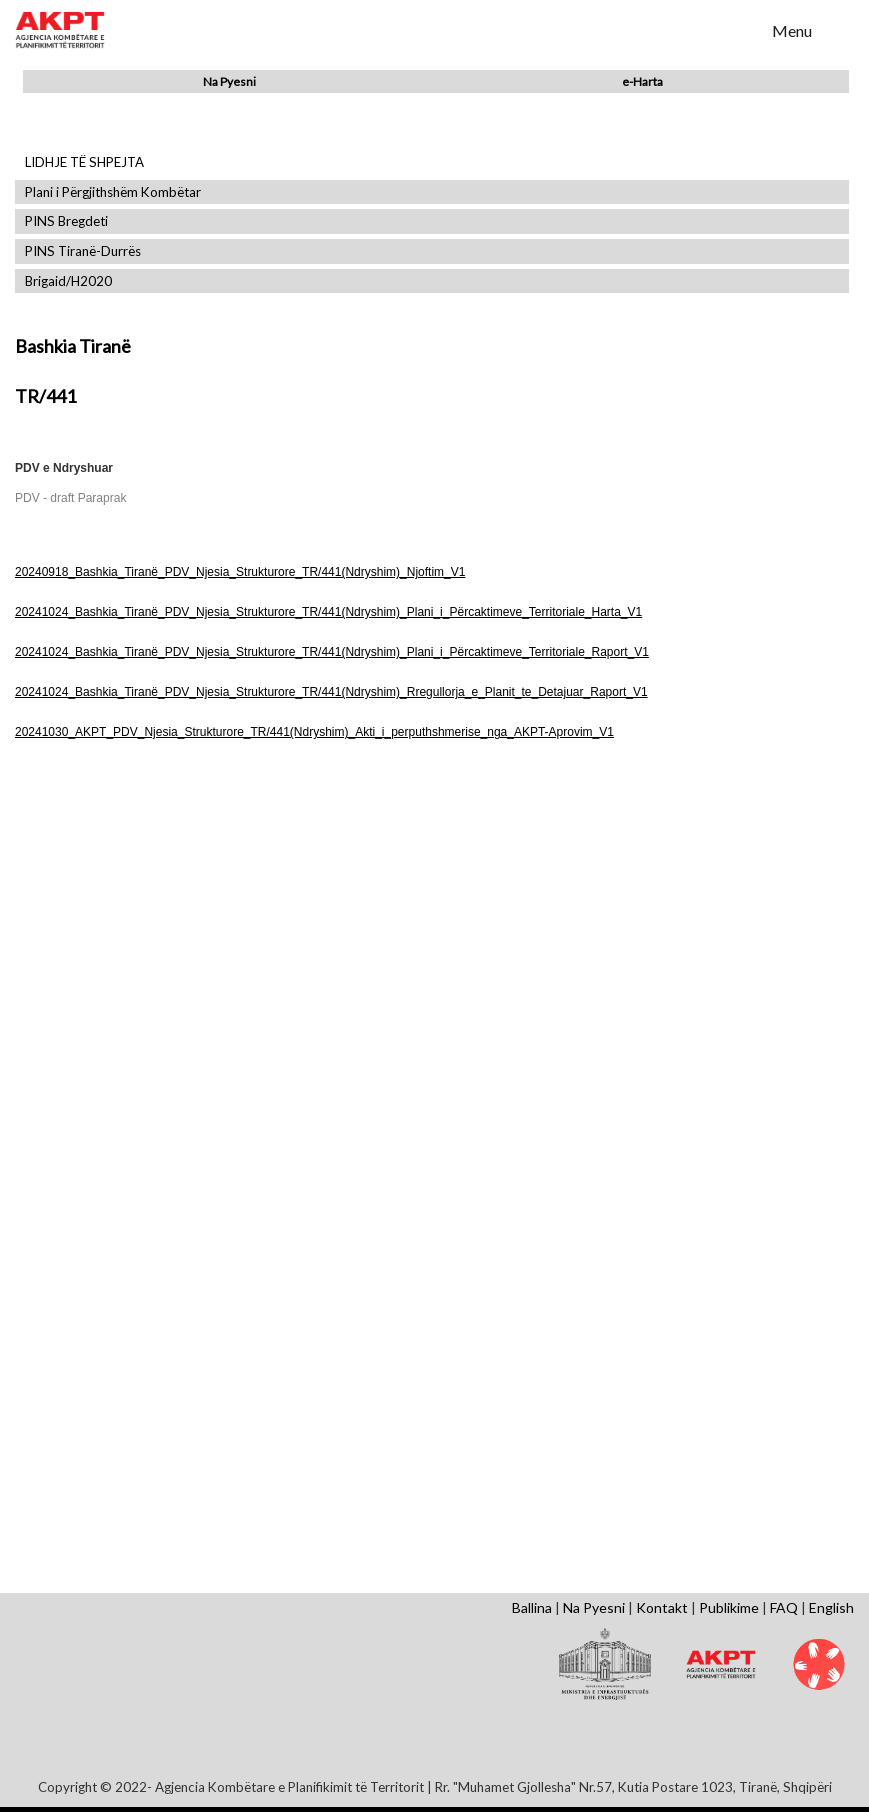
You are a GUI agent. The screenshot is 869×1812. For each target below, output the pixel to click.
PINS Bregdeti (66, 221)
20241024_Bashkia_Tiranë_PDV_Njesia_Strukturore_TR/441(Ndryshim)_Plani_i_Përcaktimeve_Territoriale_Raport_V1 (332, 652)
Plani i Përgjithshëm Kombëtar (113, 192)
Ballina (532, 1607)
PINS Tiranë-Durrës (83, 251)
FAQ (784, 1607)
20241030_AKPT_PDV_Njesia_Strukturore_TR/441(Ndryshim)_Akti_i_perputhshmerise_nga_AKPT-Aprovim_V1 (314, 732)
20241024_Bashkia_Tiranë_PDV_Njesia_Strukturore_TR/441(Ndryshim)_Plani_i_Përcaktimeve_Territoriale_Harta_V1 (328, 612)
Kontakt (662, 1607)
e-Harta (642, 81)
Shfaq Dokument (152, 928)
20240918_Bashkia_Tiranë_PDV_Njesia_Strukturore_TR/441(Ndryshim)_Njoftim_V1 (240, 572)
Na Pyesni (229, 81)
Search (744, 29)
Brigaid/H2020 (68, 281)
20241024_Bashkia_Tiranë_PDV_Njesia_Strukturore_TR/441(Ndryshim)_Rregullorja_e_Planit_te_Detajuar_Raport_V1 (331, 692)
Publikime (729, 1607)
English (831, 1607)
